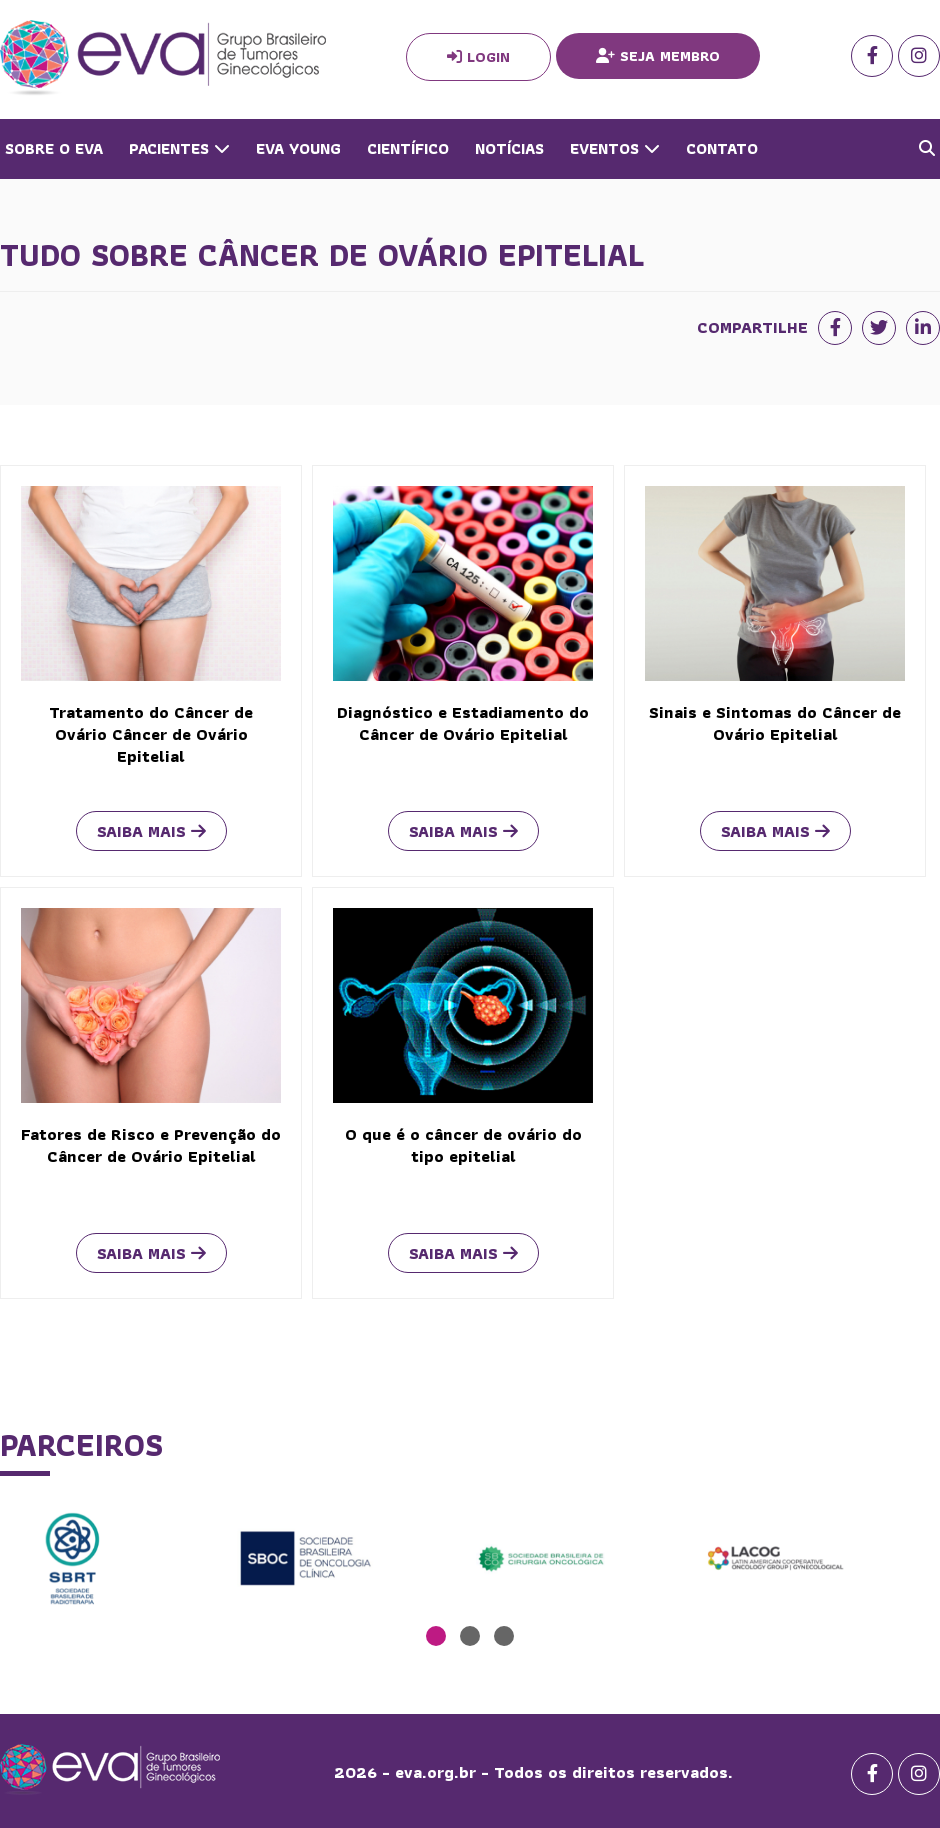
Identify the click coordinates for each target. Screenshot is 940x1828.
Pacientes (179, 148)
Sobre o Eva (54, 148)
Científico (408, 148)
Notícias (509, 148)
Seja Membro (658, 56)
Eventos (615, 148)
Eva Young (298, 148)
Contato (722, 148)
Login (478, 57)
